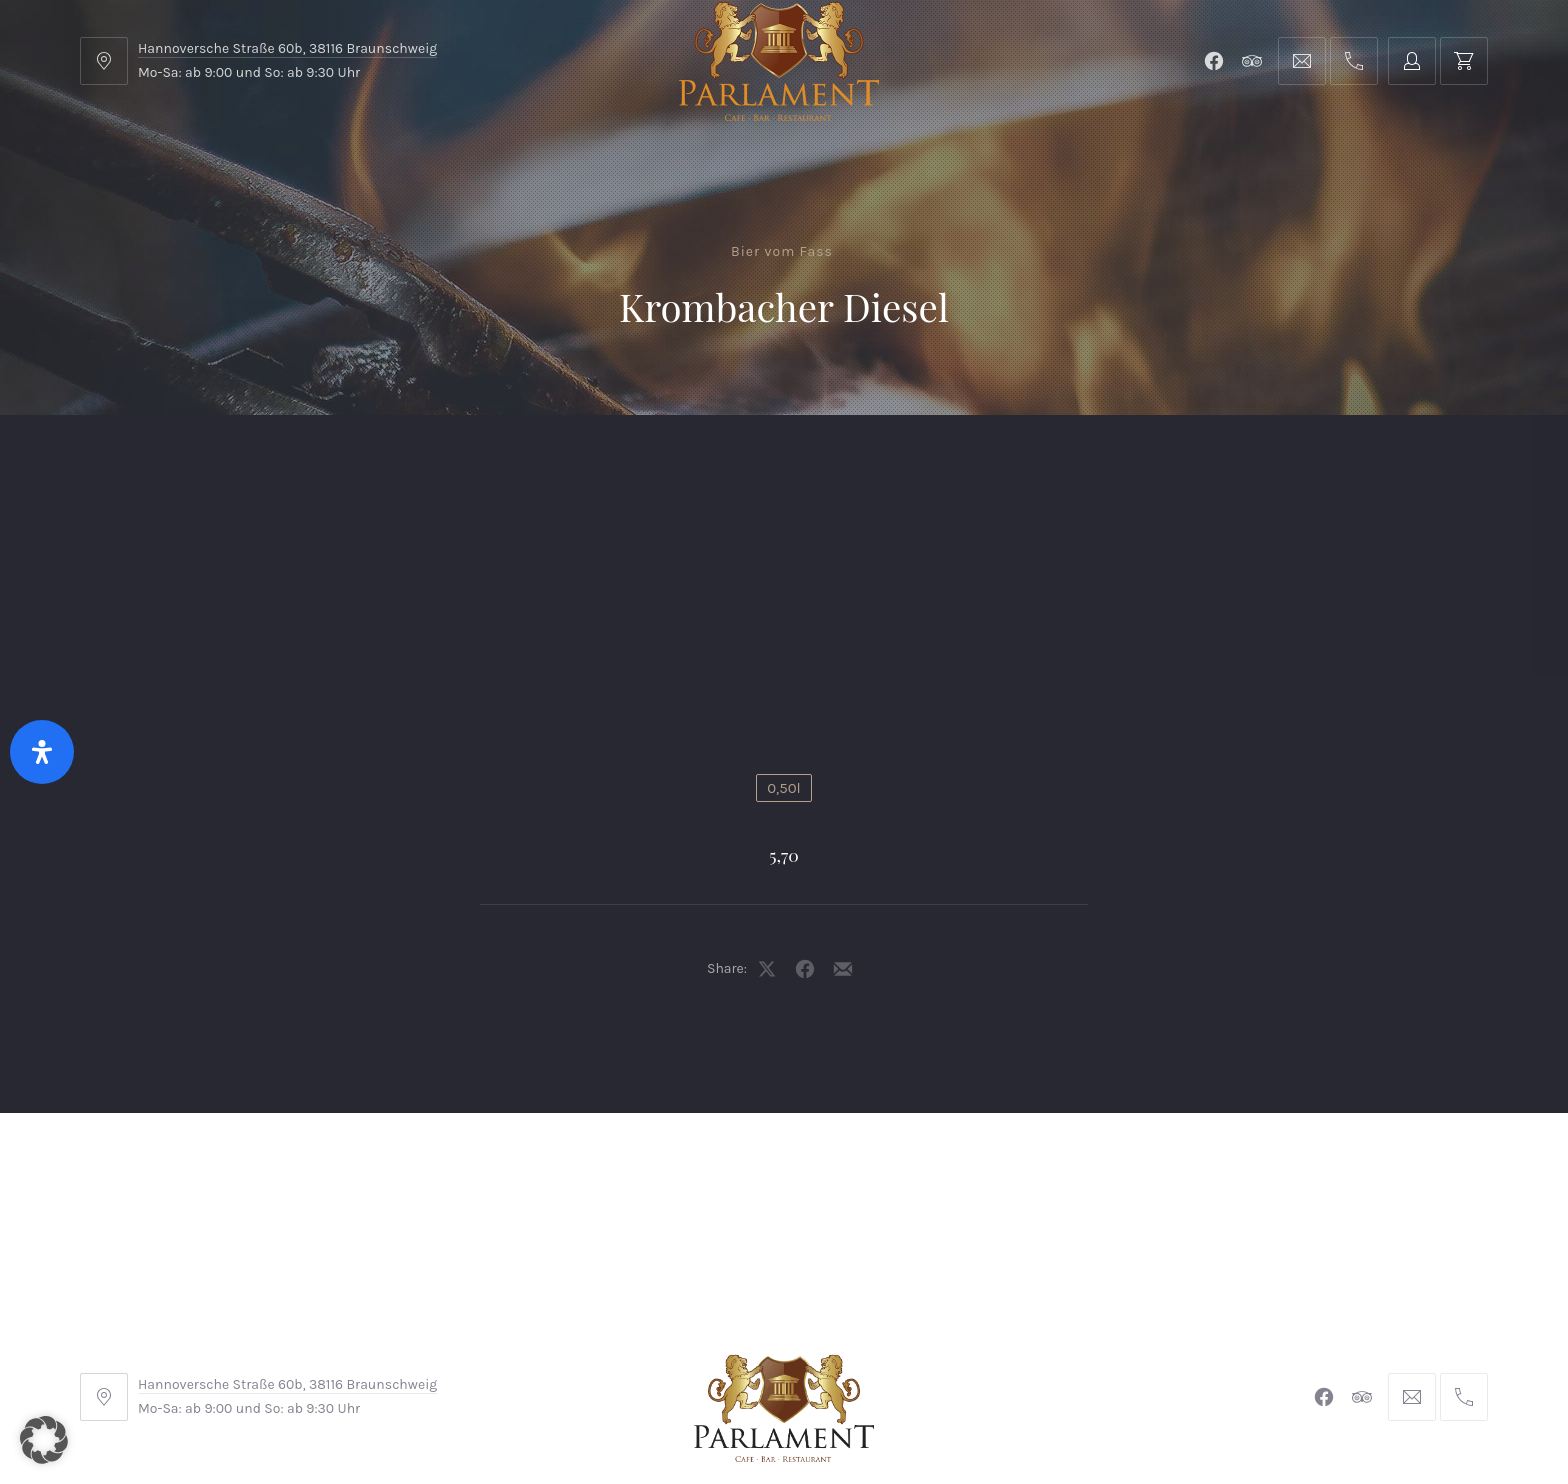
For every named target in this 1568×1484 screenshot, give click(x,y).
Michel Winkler (1073, 1412)
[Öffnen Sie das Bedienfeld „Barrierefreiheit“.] (42, 752)
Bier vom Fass (782, 251)
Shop (541, 464)
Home (141, 464)
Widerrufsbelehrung (779, 1350)
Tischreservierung (1381, 464)
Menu (264, 464)
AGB (542, 1350)
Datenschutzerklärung (966, 1350)
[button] (44, 1440)
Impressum (631, 1350)
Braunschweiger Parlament (647, 1412)
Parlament (403, 464)
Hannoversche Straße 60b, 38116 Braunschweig (287, 48)
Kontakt (671, 464)
